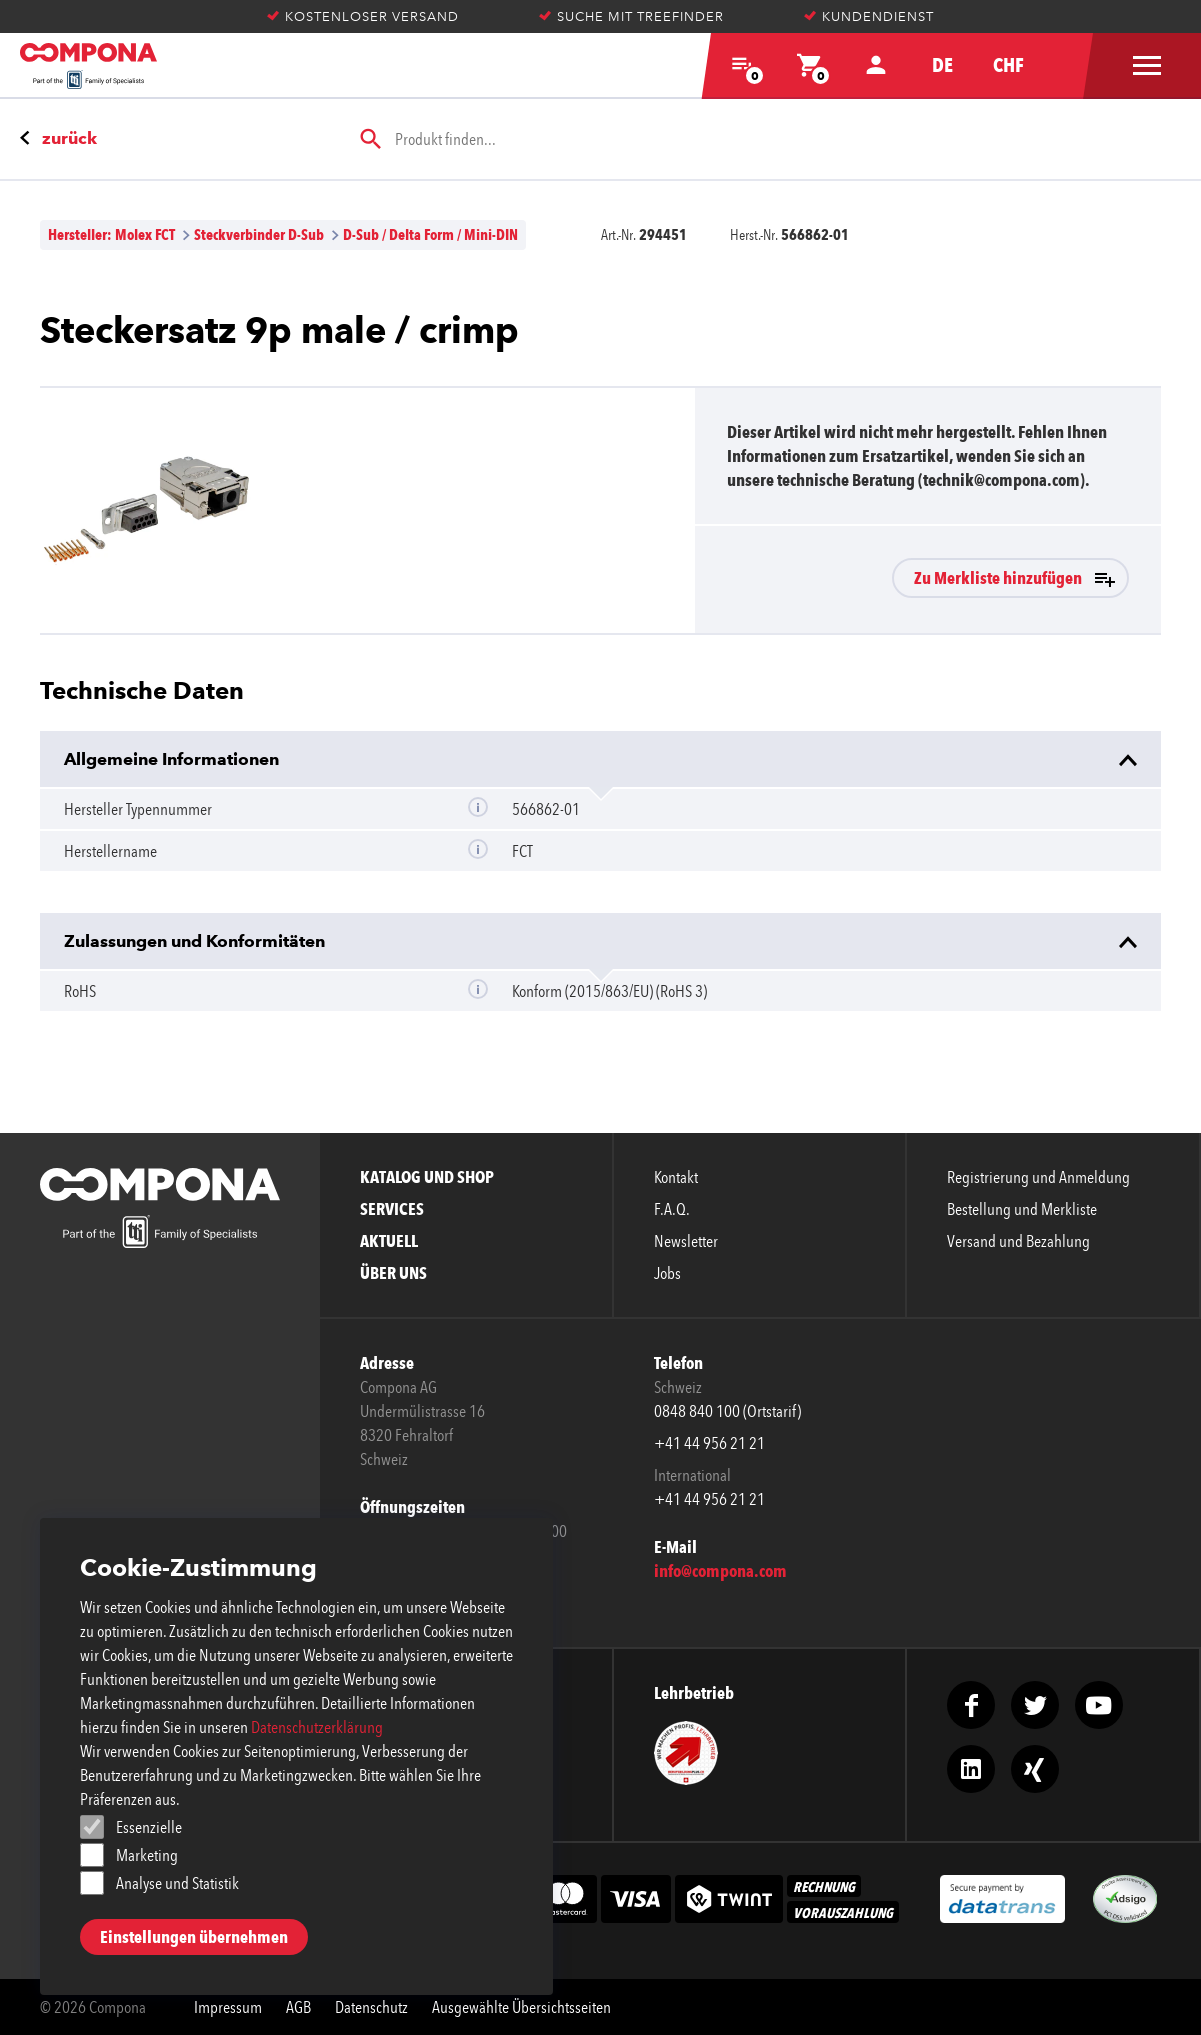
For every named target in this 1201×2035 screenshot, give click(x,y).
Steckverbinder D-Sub (259, 234)
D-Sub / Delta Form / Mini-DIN (430, 234)
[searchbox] (760, 139)
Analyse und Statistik (177, 1883)
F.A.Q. (672, 1209)
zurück (69, 138)
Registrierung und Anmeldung (1038, 1177)
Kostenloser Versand (363, 16)
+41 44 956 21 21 (709, 1443)
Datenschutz (371, 2007)
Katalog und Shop (427, 1177)
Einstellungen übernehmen (194, 1937)
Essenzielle (149, 1827)
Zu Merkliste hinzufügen (998, 578)
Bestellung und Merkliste (1022, 1209)
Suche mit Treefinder (631, 16)
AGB (298, 2007)
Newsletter (686, 1241)
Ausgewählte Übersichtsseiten (521, 2007)
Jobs (667, 1273)
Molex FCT (145, 234)
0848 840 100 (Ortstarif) (727, 1411)
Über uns (393, 1273)
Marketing (147, 1855)
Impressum (228, 2007)
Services (392, 1209)
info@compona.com (720, 1571)
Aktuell (389, 1241)
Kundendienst (869, 16)
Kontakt (676, 1177)
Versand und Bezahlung (1018, 1241)
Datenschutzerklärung (317, 1727)
